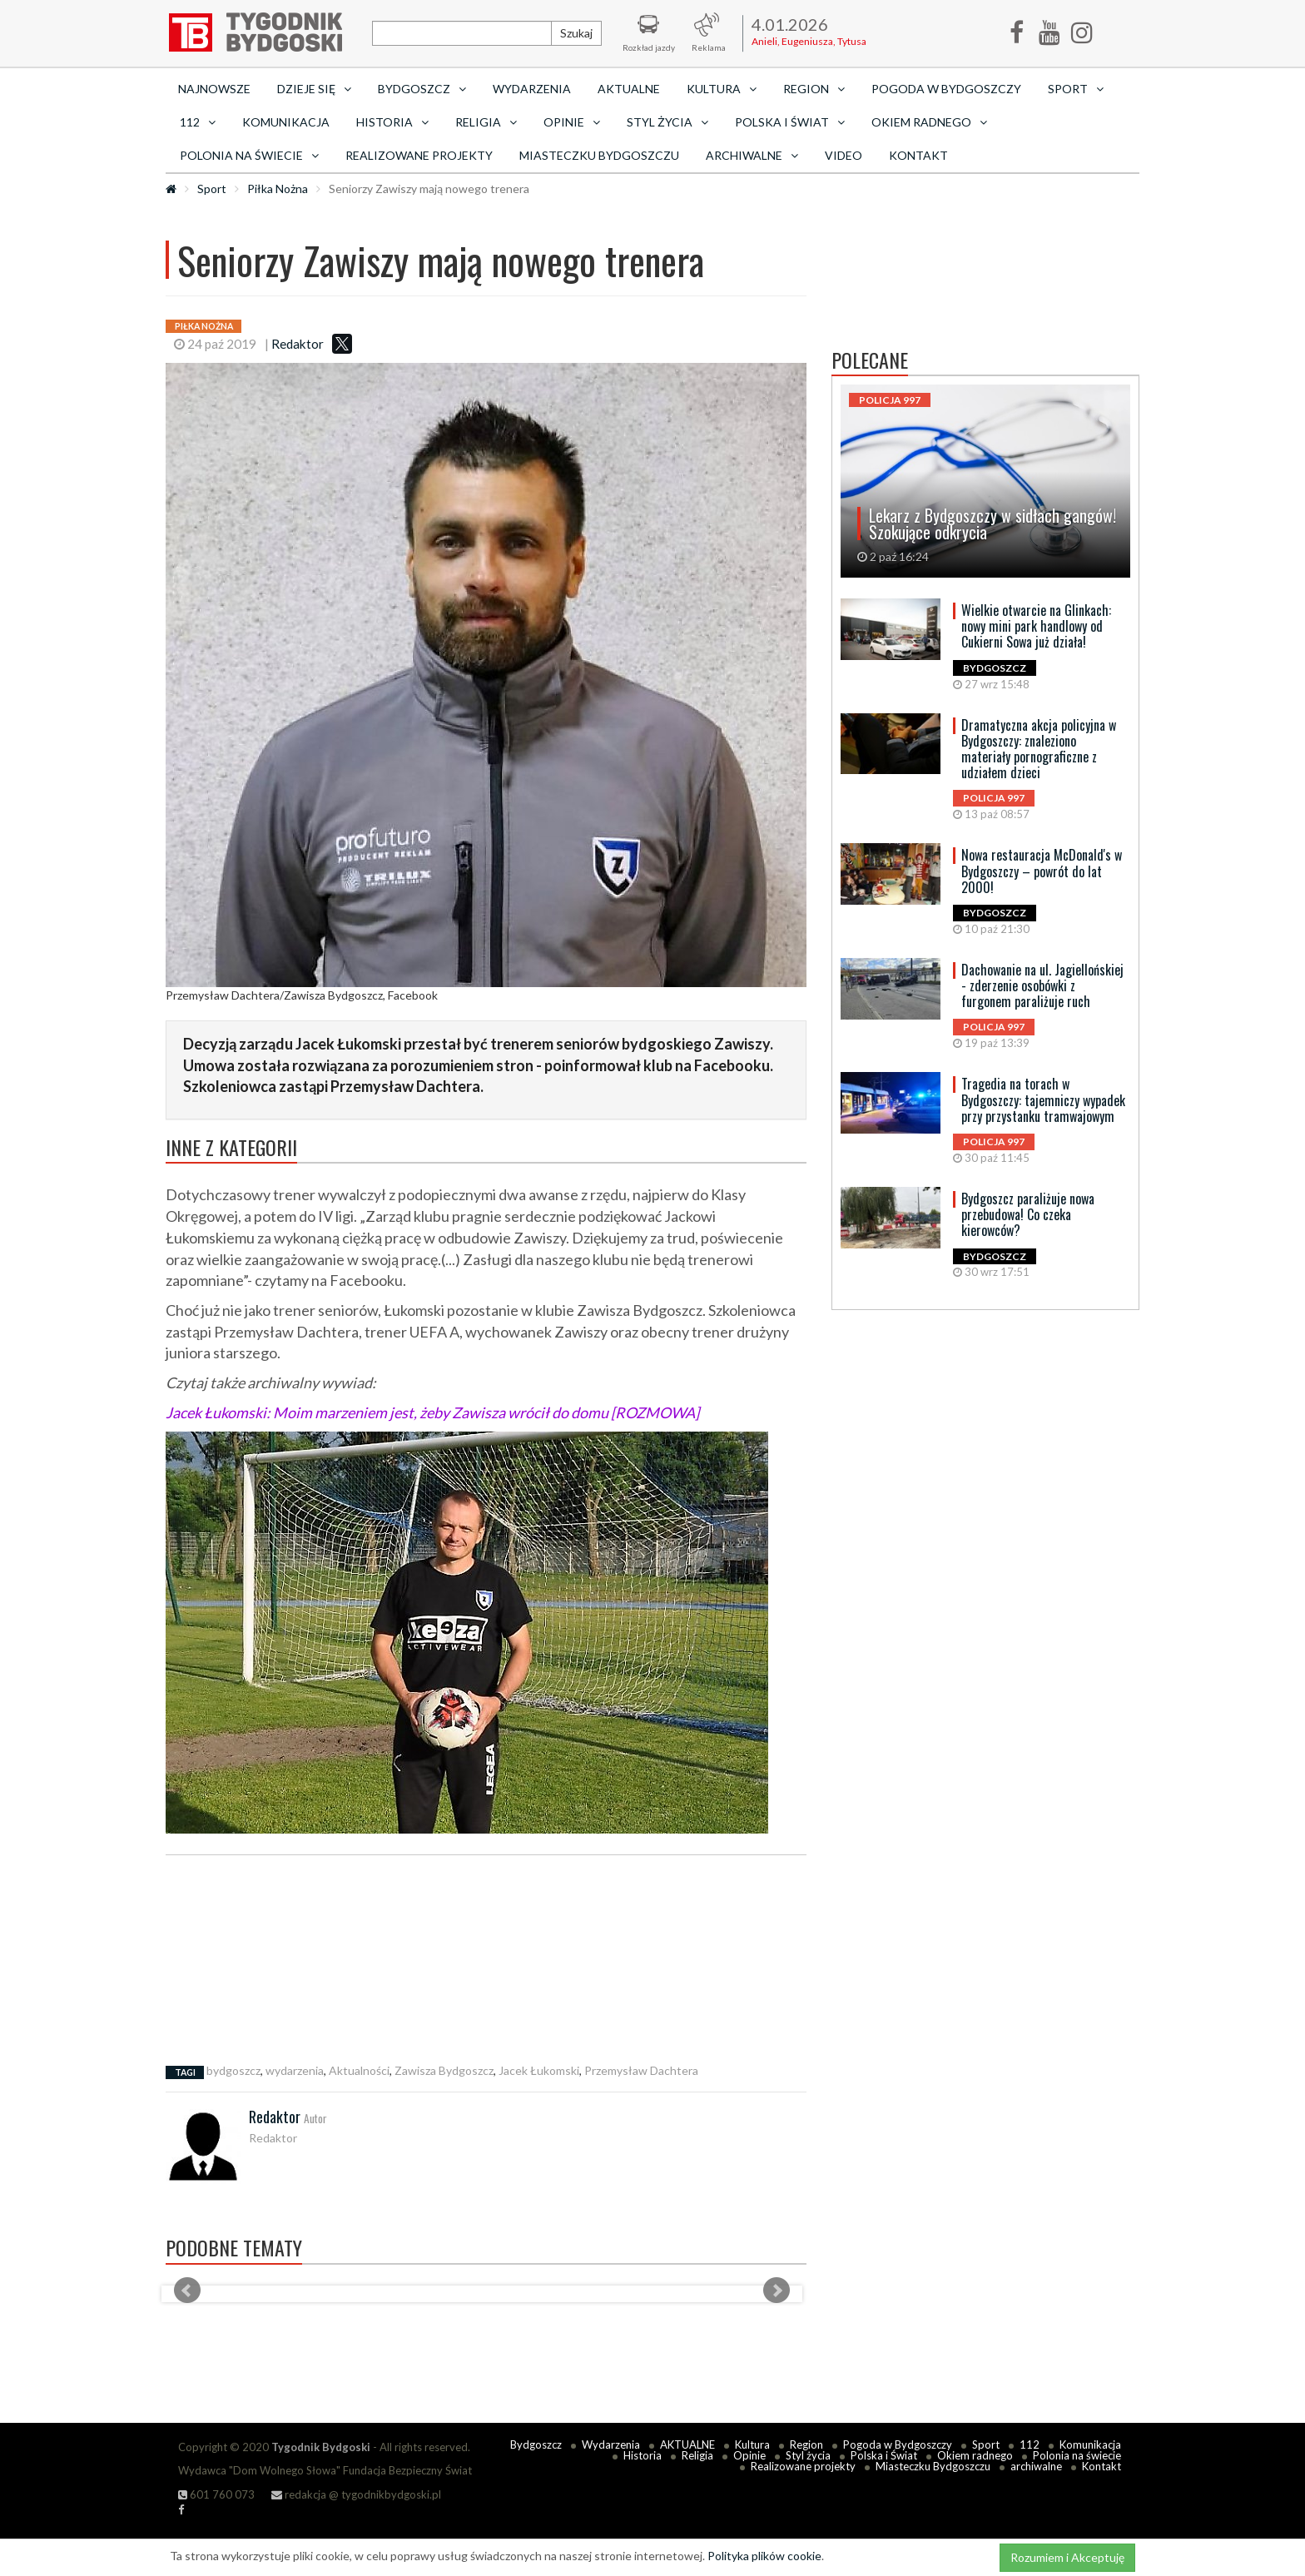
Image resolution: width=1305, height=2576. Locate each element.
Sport (211, 188)
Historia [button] (392, 122)
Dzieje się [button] (314, 89)
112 (1030, 2444)
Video (843, 155)
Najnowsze (214, 89)
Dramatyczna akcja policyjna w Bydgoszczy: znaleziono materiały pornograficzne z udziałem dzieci (1038, 749)
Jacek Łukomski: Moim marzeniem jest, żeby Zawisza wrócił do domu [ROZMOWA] (432, 1412)
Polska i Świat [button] (790, 122)
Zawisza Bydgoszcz (444, 2070)
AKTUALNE (629, 89)
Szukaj (576, 33)
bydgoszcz (233, 2070)
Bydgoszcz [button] (422, 89)
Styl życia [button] (667, 122)
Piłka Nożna (277, 188)
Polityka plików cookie (764, 2556)
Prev (187, 2290)
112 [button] (198, 122)
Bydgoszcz (536, 2444)
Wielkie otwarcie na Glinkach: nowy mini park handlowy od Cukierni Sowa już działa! (1036, 626)
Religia (697, 2455)
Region (806, 2444)
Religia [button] (486, 122)
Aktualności (359, 2070)
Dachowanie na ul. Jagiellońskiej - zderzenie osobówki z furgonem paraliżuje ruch (1042, 985)
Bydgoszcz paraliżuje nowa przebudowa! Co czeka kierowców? (1027, 1214)
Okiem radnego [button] (929, 122)
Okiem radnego (975, 2455)
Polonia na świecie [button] (249, 155)
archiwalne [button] (752, 155)
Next (776, 2290)
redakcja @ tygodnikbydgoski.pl (356, 2494)
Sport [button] (1076, 89)
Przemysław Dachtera (641, 2070)
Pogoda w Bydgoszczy (946, 89)
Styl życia (808, 2455)
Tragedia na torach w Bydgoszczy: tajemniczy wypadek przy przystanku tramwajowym (1043, 1099)
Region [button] (814, 89)
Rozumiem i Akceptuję (1067, 2557)
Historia (642, 2455)
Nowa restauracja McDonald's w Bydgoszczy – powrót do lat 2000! (1041, 870)
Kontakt (918, 155)
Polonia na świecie (1077, 2455)
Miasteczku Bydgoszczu (599, 155)
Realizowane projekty (419, 155)
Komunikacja (286, 122)
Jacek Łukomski (539, 2070)
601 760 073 (216, 2494)
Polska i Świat (884, 2455)
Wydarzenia (532, 89)
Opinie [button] (571, 122)
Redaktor (297, 343)
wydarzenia (294, 2070)
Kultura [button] (722, 89)
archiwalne (1036, 2466)
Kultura (752, 2444)
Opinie (749, 2455)
